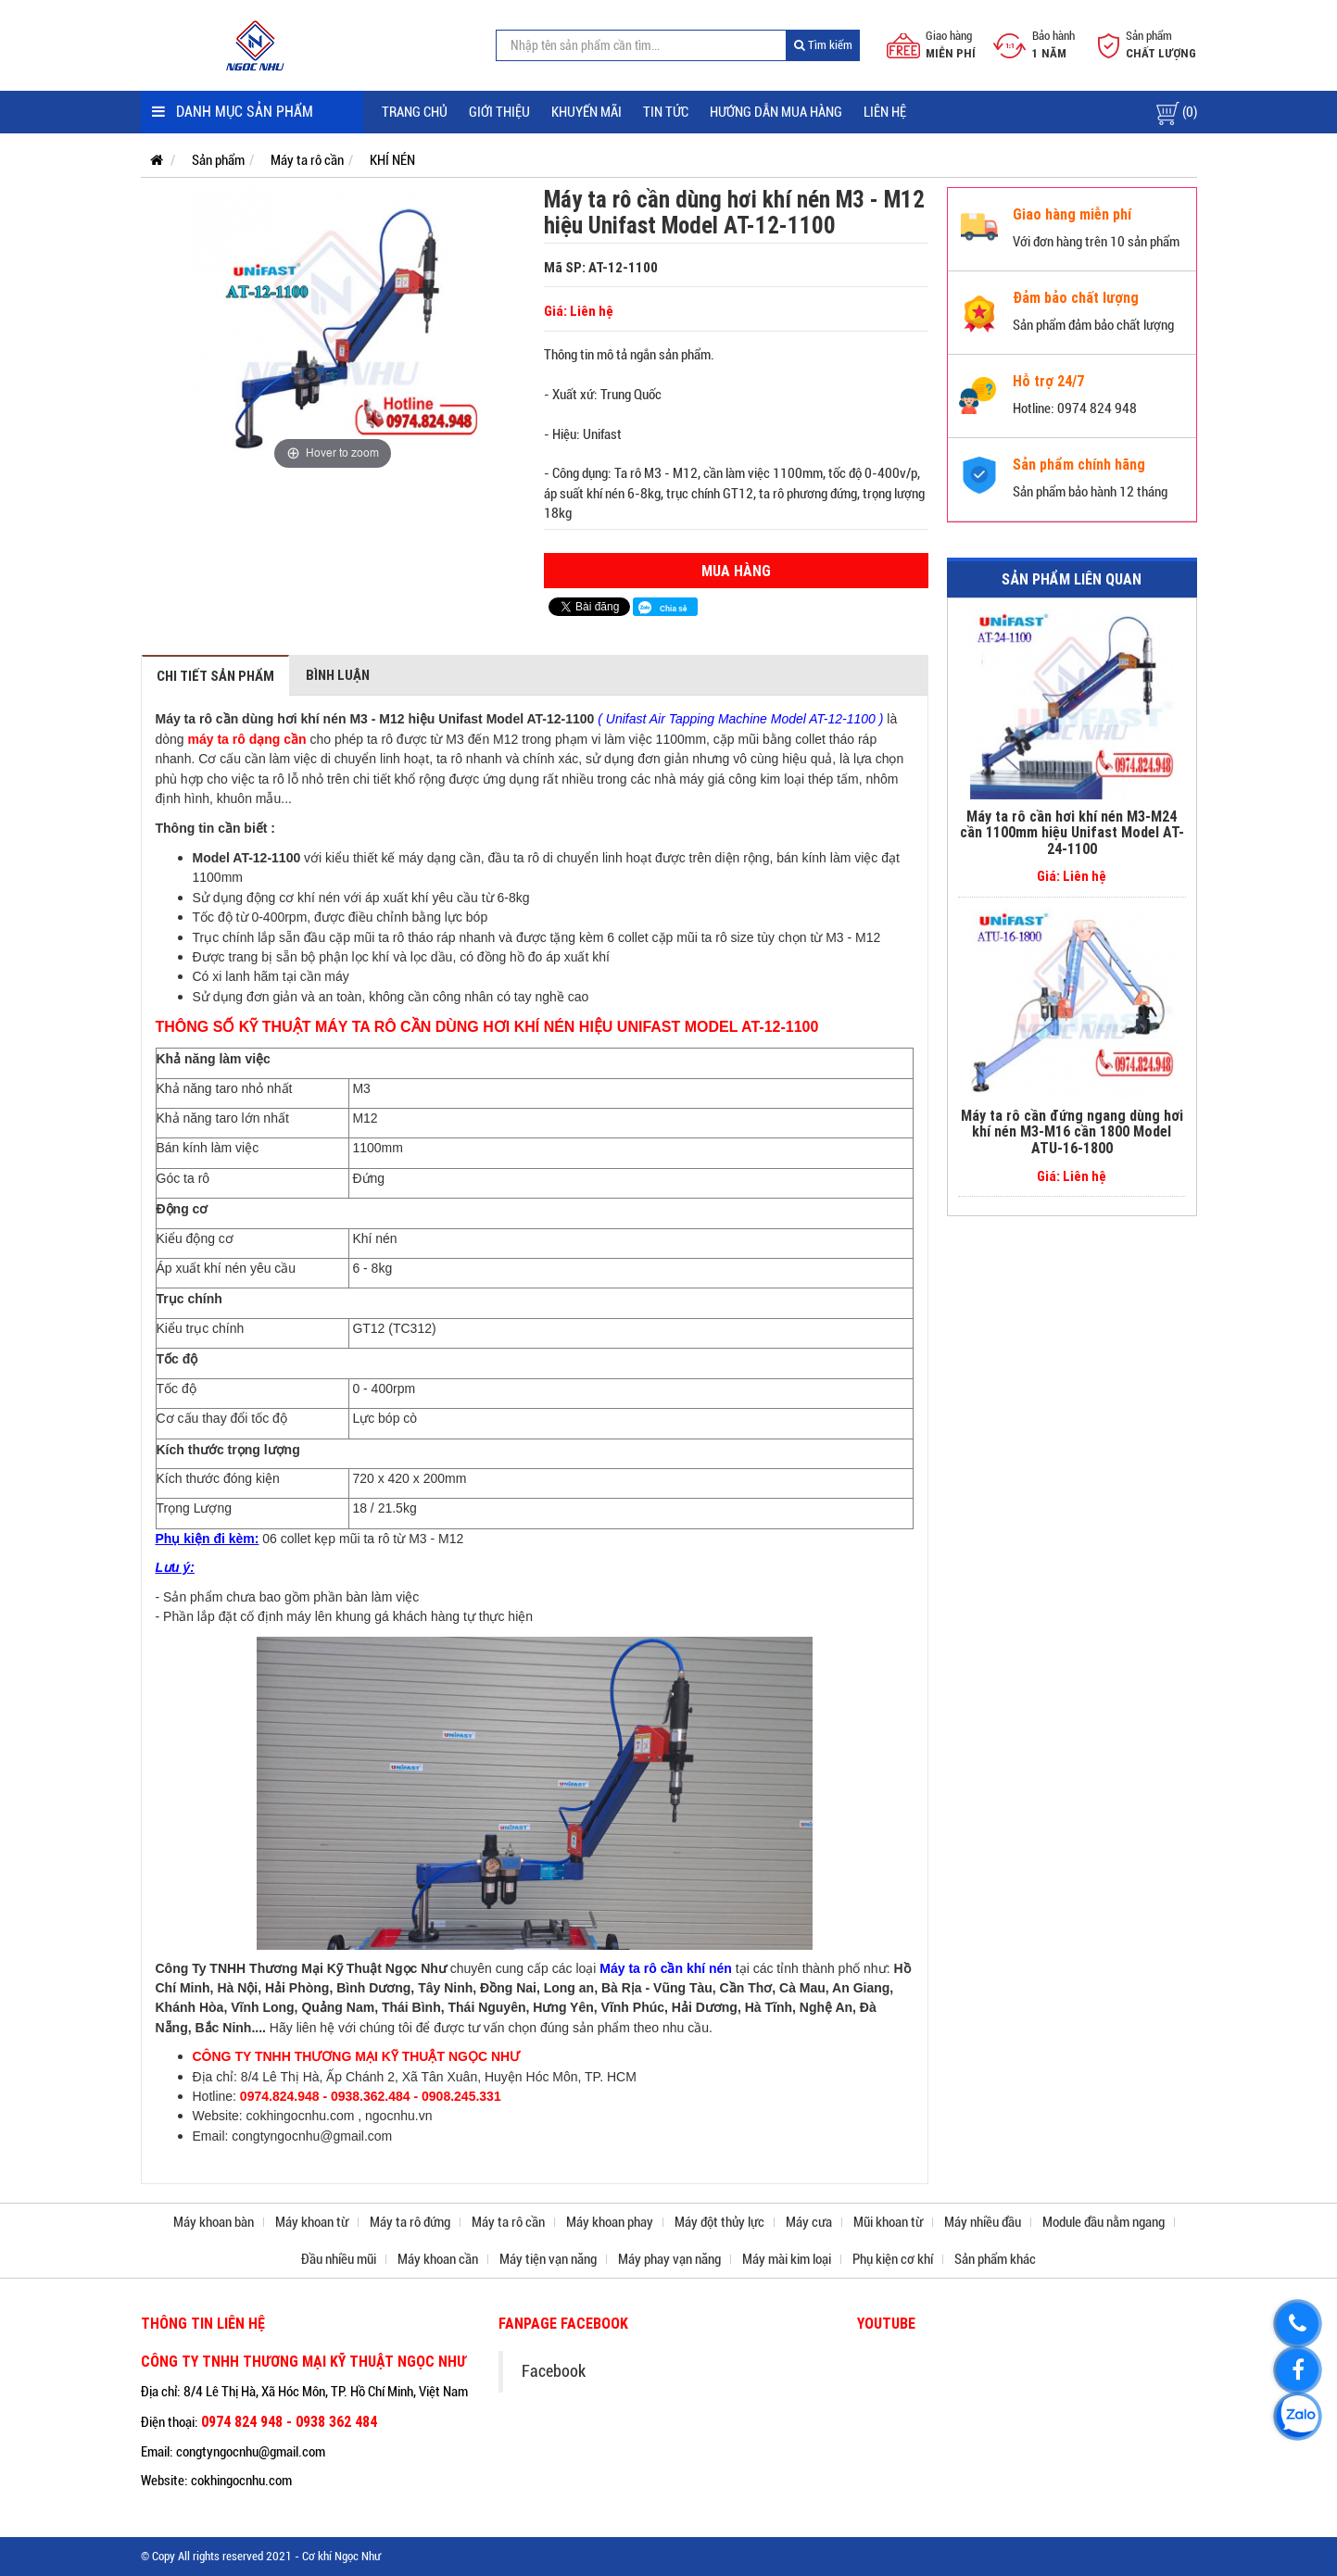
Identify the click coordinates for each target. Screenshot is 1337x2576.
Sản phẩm (218, 160)
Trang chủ (415, 112)
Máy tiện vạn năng (548, 2259)
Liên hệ (885, 112)
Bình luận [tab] (338, 675)
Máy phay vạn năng (669, 2259)
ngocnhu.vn (398, 2115)
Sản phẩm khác (995, 2259)
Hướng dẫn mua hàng (776, 112)
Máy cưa (809, 2222)
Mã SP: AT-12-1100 (601, 267)
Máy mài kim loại (786, 2259)
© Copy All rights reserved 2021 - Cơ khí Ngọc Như (261, 2556)
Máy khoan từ (311, 2222)
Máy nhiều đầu (982, 2222)
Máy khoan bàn (213, 2222)
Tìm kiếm (823, 45)
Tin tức (665, 112)
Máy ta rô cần (307, 160)
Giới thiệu (499, 112)
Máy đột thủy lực (719, 2222)
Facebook (554, 2371)
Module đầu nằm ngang (1103, 2222)
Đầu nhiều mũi (338, 2259)
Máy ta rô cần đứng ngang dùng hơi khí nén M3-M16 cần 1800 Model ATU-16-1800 (1072, 1131)
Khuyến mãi (586, 112)
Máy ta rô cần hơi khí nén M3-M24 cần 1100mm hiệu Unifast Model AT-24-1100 (1072, 832)
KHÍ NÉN (392, 160)
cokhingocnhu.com (300, 2115)
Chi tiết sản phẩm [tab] (215, 676)
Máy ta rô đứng (410, 2222)
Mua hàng (736, 570)
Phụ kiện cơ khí (892, 2259)
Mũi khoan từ (888, 2222)
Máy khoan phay (609, 2222)
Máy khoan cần (437, 2259)
